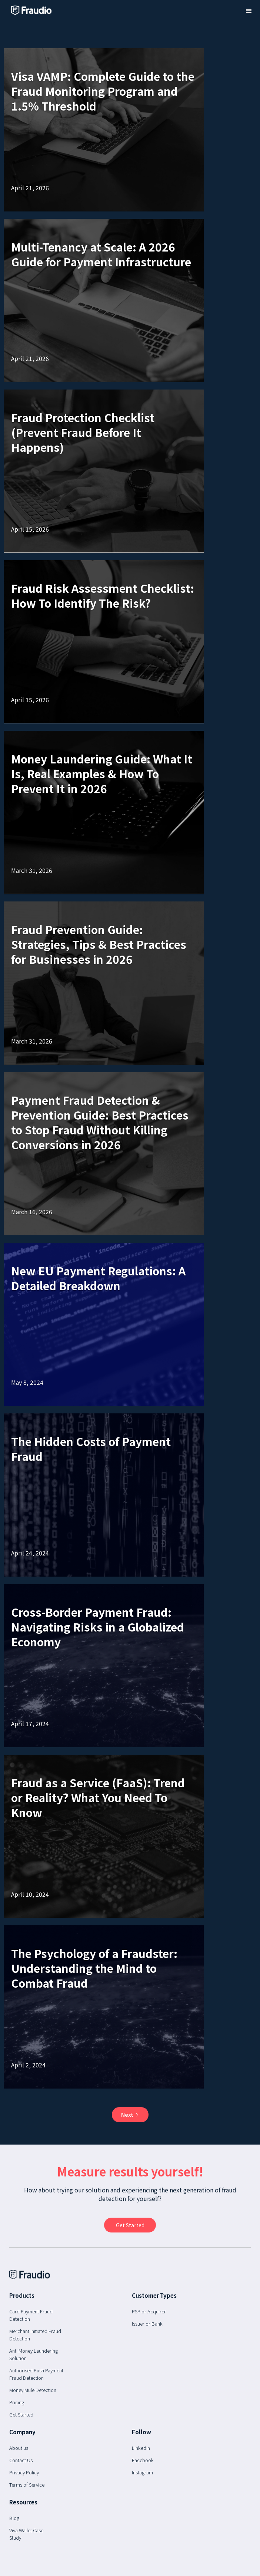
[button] (249, 11)
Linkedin (141, 2447)
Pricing (16, 2402)
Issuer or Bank (147, 2323)
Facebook (143, 2460)
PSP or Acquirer (149, 2311)
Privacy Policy (24, 2472)
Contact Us (21, 2460)
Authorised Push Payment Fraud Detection (36, 2374)
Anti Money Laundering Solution (33, 2354)
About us (18, 2447)
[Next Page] (130, 2114)
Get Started (21, 2414)
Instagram (142, 2472)
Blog (14, 2517)
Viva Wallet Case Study (26, 2534)
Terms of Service (26, 2484)
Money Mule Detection (32, 2389)
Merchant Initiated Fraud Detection (35, 2334)
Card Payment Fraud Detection (31, 2315)
